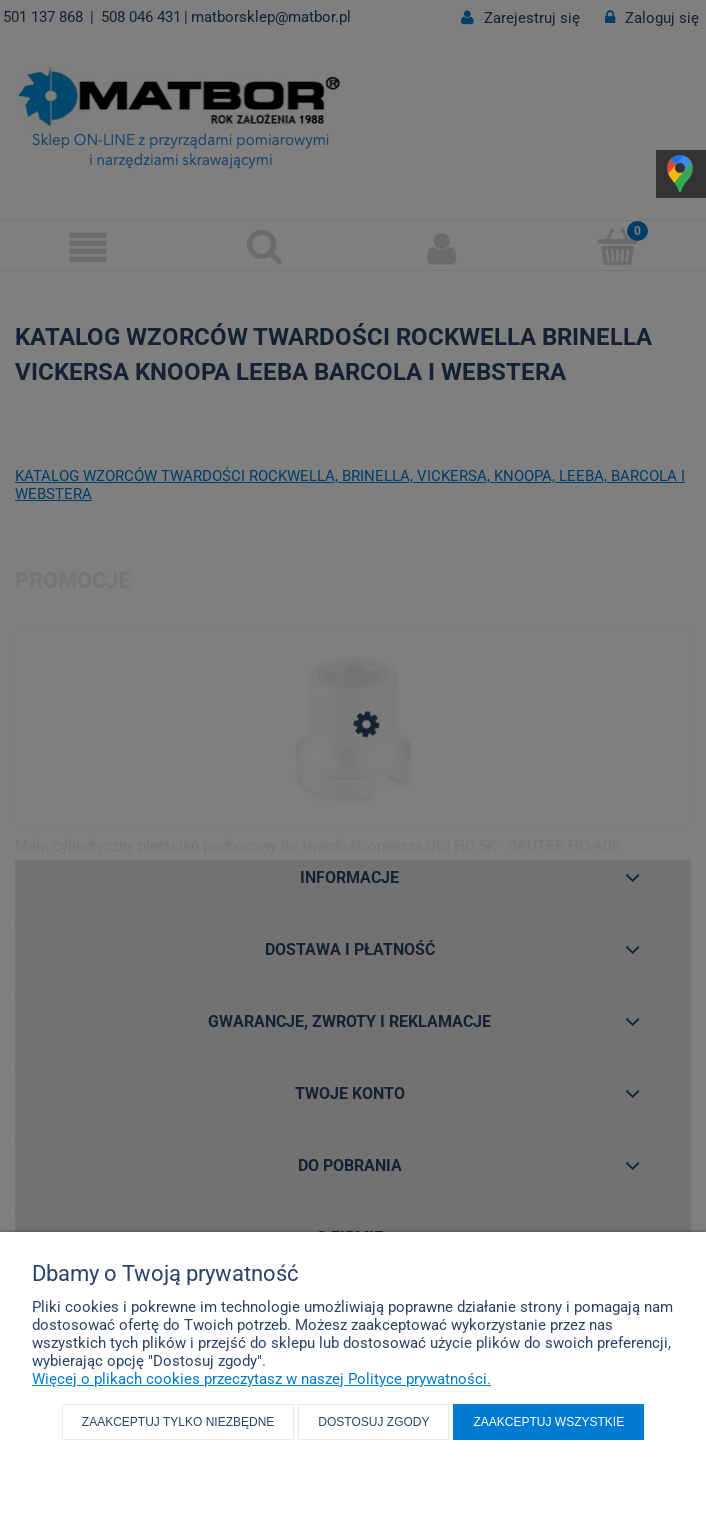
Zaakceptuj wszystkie (548, 1422)
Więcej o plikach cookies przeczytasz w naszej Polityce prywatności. (261, 1379)
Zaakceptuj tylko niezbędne (178, 1422)
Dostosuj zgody (373, 1422)
